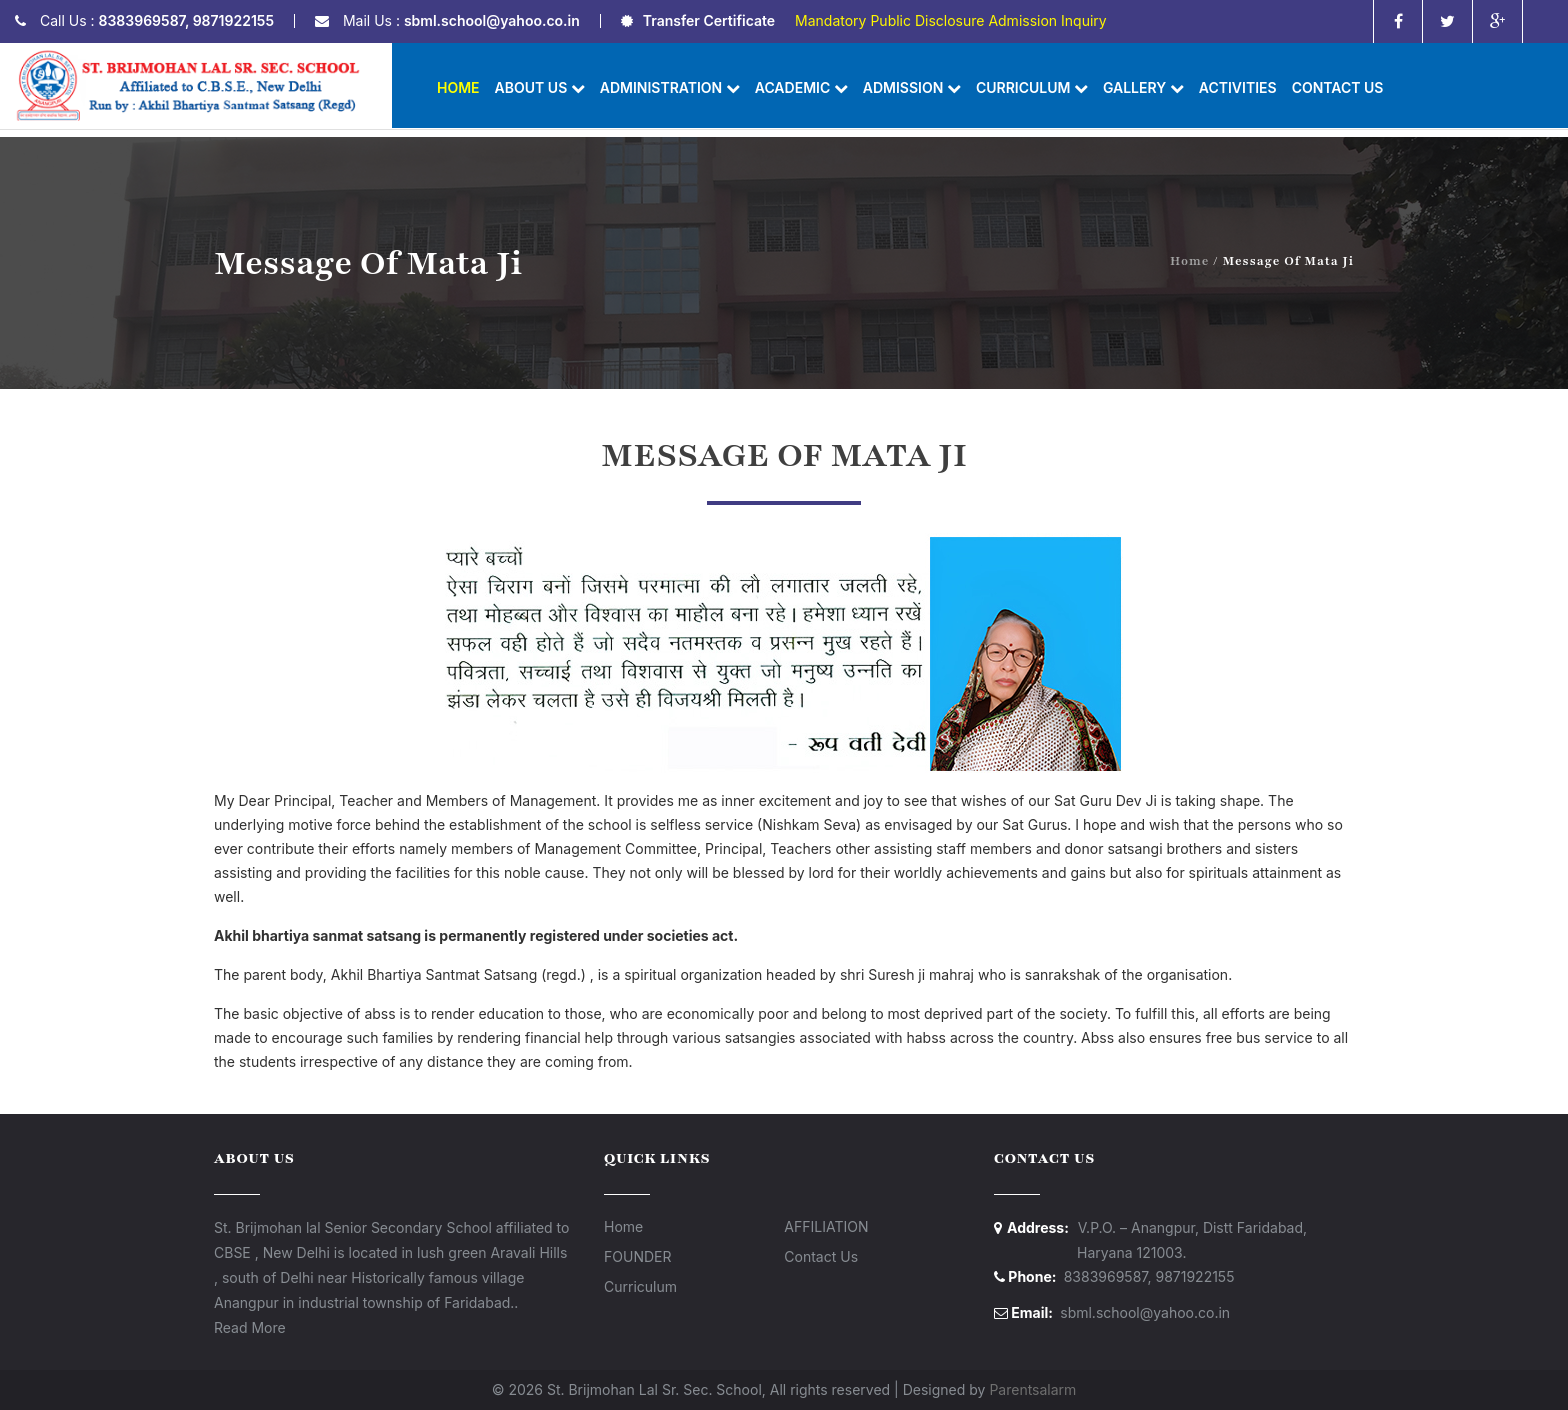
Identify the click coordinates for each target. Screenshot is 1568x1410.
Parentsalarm (1032, 1389)
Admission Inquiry (1047, 20)
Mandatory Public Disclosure (889, 20)
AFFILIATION (826, 1226)
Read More (250, 1327)
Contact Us (1338, 87)
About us (540, 87)
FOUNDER (637, 1256)
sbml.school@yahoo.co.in (492, 20)
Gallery (1143, 87)
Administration (670, 87)
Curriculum (1032, 87)
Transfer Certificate (709, 20)
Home (458, 87)
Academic (801, 87)
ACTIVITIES (1238, 87)
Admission (912, 87)
